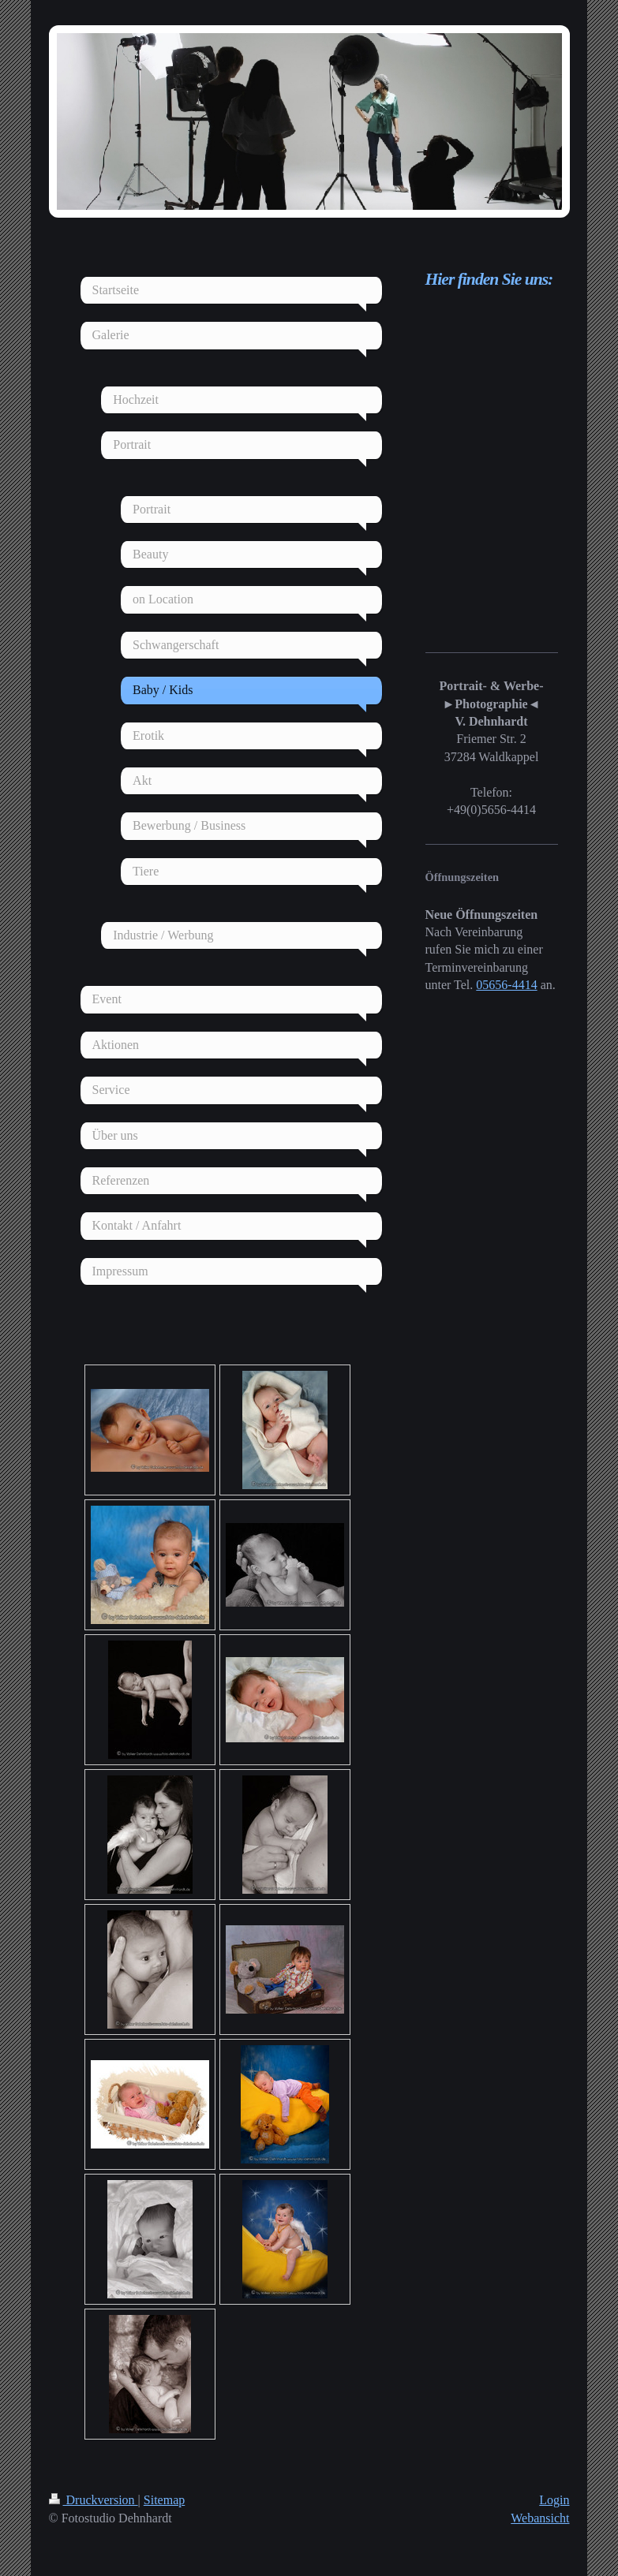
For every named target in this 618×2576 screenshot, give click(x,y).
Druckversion (93, 2500)
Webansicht (540, 2518)
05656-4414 (506, 984)
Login (554, 2500)
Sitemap (164, 2500)
